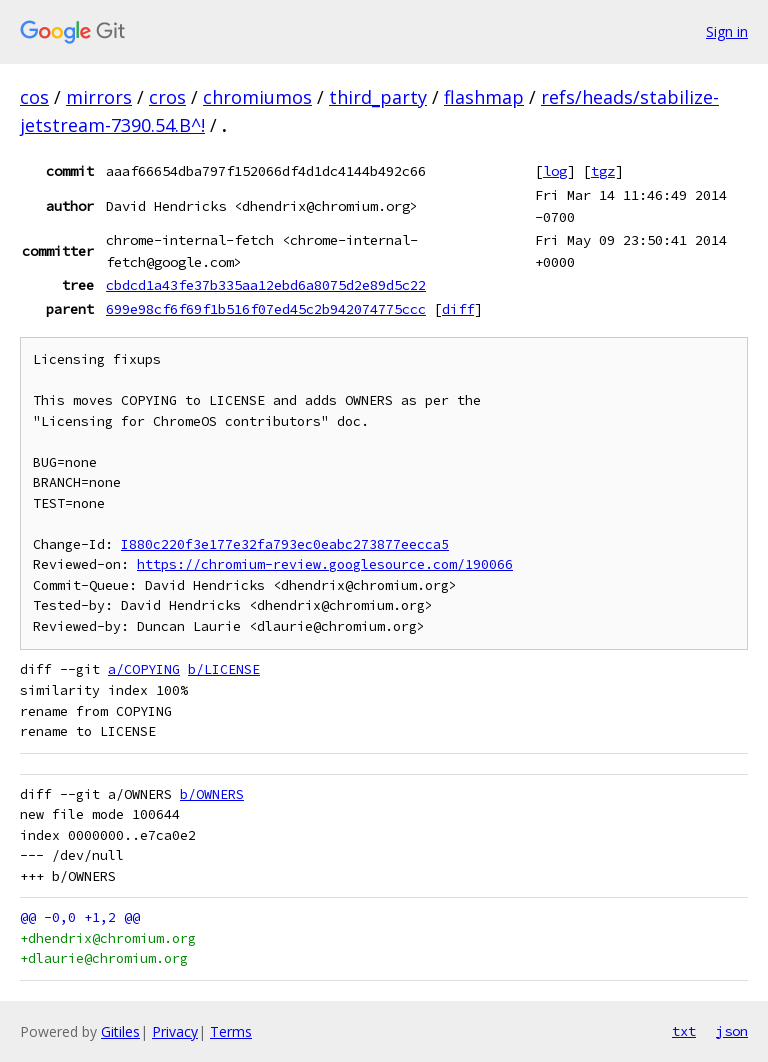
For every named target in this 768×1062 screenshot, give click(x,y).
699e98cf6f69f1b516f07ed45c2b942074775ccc (266, 309)
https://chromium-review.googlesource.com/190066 (325, 564)
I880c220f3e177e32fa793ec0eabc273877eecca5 (285, 544)
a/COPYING (144, 669)
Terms (231, 1031)
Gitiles (120, 1031)
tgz (603, 171)
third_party (378, 97)
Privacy (175, 1031)
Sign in (727, 31)
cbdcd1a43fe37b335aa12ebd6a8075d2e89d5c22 (266, 285)
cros (167, 97)
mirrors (99, 97)
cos (34, 97)
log (555, 171)
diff (458, 309)
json (732, 1031)
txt (684, 1031)
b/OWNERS (212, 794)
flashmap (484, 97)
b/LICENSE (224, 669)
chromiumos (257, 97)
